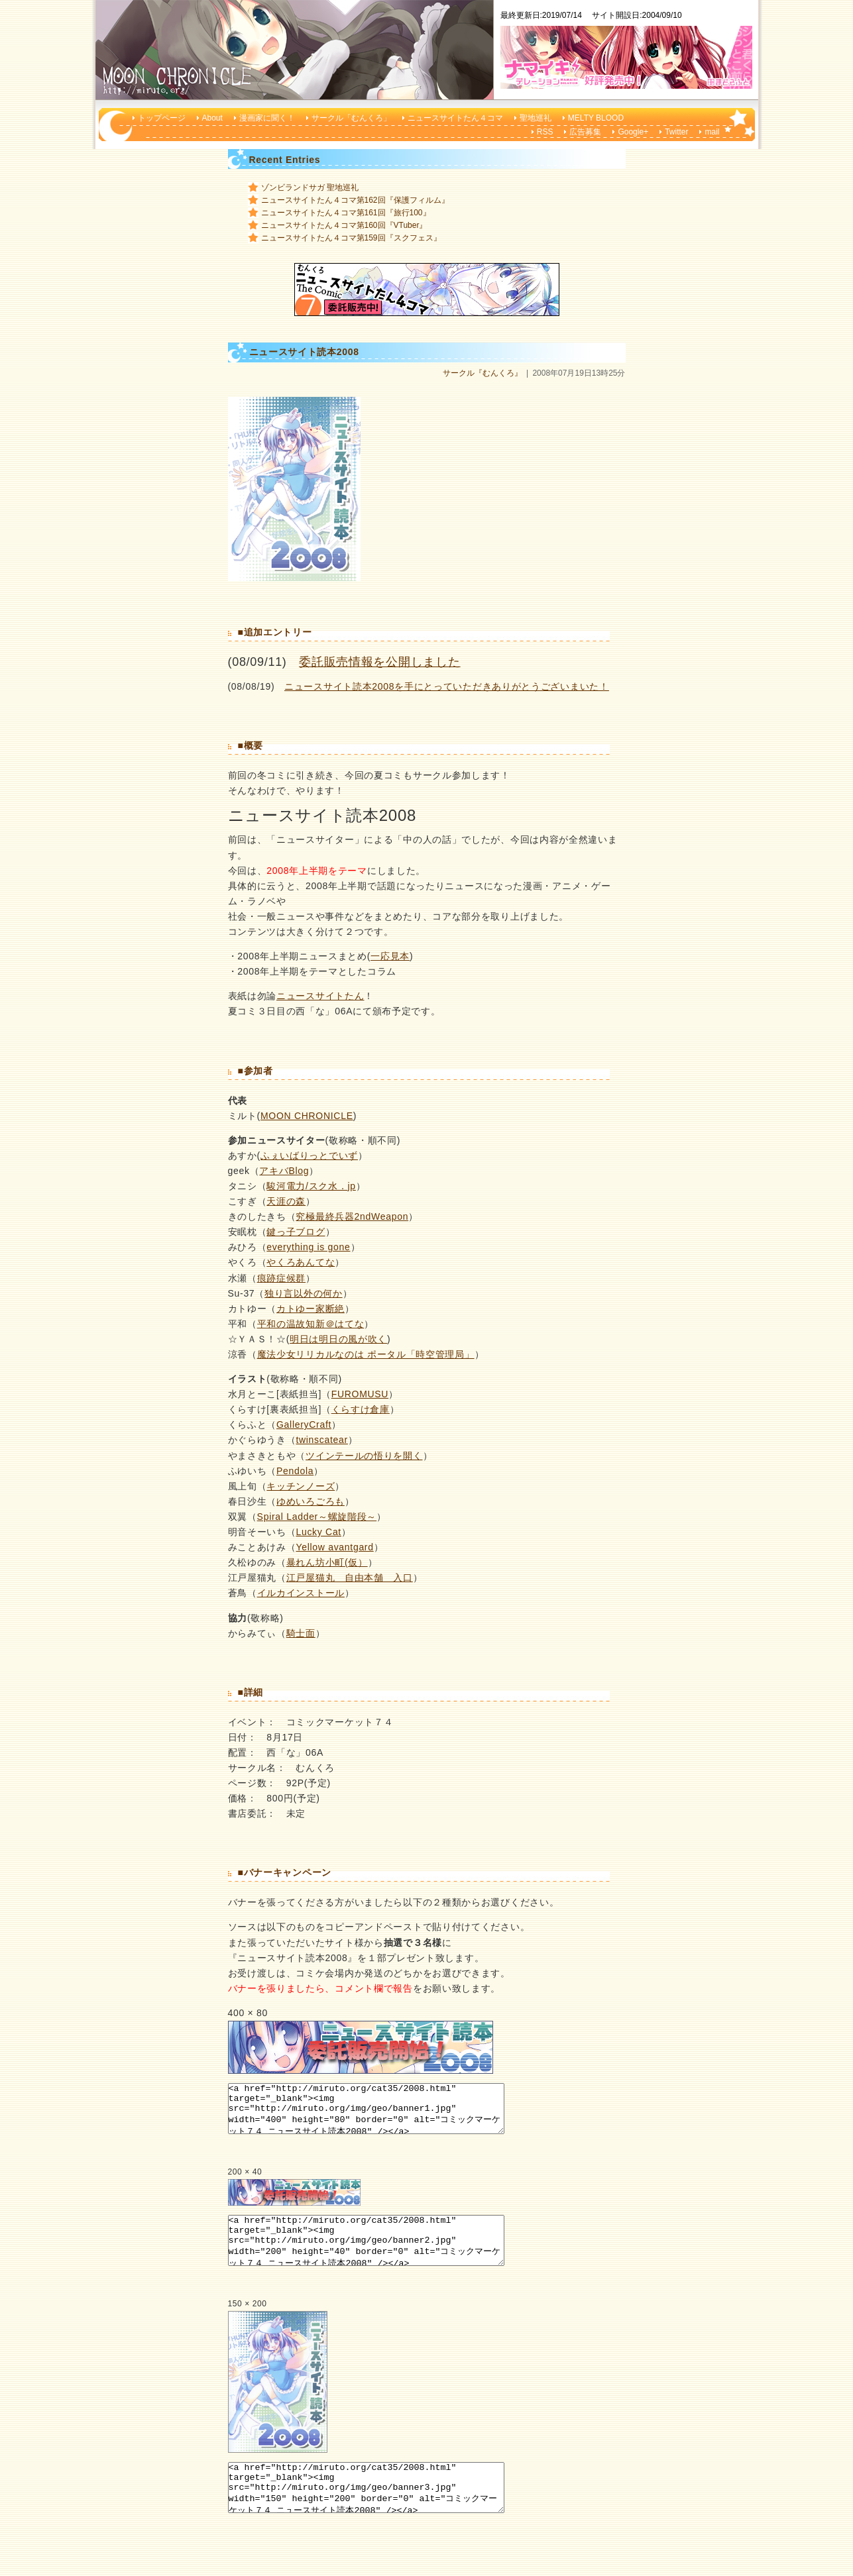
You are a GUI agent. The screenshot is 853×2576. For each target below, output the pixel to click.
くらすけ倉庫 (360, 1409)
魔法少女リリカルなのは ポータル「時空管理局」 (366, 1354)
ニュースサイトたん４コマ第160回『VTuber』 (344, 225)
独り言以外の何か (303, 1293)
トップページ (162, 118)
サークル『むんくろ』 (482, 373)
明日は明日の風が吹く (338, 1339)
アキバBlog (284, 1170)
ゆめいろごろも (310, 1501)
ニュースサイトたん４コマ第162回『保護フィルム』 (355, 200)
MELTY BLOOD (596, 118)
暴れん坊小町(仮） (327, 1562)
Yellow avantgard (334, 1547)
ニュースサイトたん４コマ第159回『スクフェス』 (351, 237)
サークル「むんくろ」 (351, 118)
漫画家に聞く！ (267, 118)
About (212, 118)
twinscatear (322, 1439)
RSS (545, 131)
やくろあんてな (300, 1262)
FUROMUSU (359, 1394)
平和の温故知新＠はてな (311, 1323)
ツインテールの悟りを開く (364, 1455)
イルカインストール (301, 1592)
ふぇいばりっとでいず (309, 1155)
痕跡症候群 (281, 1278)
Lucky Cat (318, 1532)
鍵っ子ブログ (295, 1231)
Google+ (633, 131)
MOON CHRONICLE (306, 1115)
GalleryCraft (303, 1424)
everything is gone (308, 1247)
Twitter (676, 131)
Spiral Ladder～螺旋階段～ (317, 1516)
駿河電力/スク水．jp (311, 1186)
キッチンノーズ (300, 1486)
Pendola (294, 1471)
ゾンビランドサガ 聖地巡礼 (310, 187)
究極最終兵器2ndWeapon (352, 1216)
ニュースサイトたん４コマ (455, 118)
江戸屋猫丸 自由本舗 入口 (349, 1577)
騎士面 (300, 1633)
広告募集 (585, 131)
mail (712, 131)
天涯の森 (286, 1201)
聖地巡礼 (535, 118)
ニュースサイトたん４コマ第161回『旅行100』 (346, 212)
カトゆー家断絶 (310, 1308)
